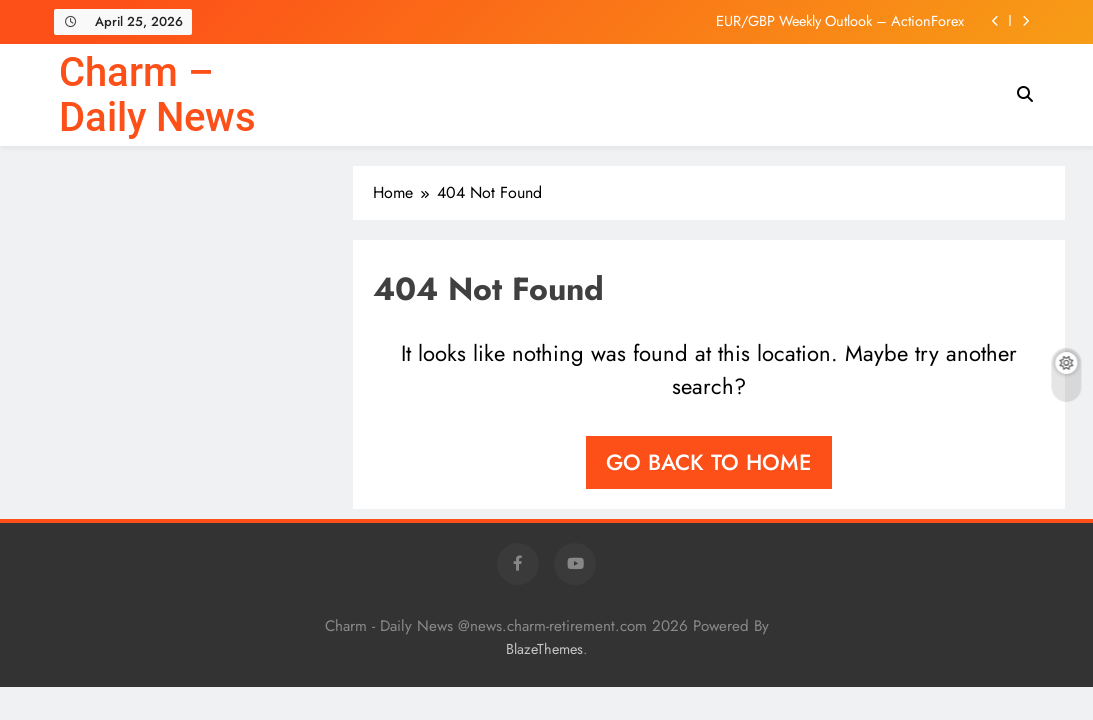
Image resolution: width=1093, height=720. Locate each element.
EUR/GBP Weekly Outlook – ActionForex (840, 21)
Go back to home (709, 462)
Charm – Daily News (157, 95)
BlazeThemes (544, 649)
